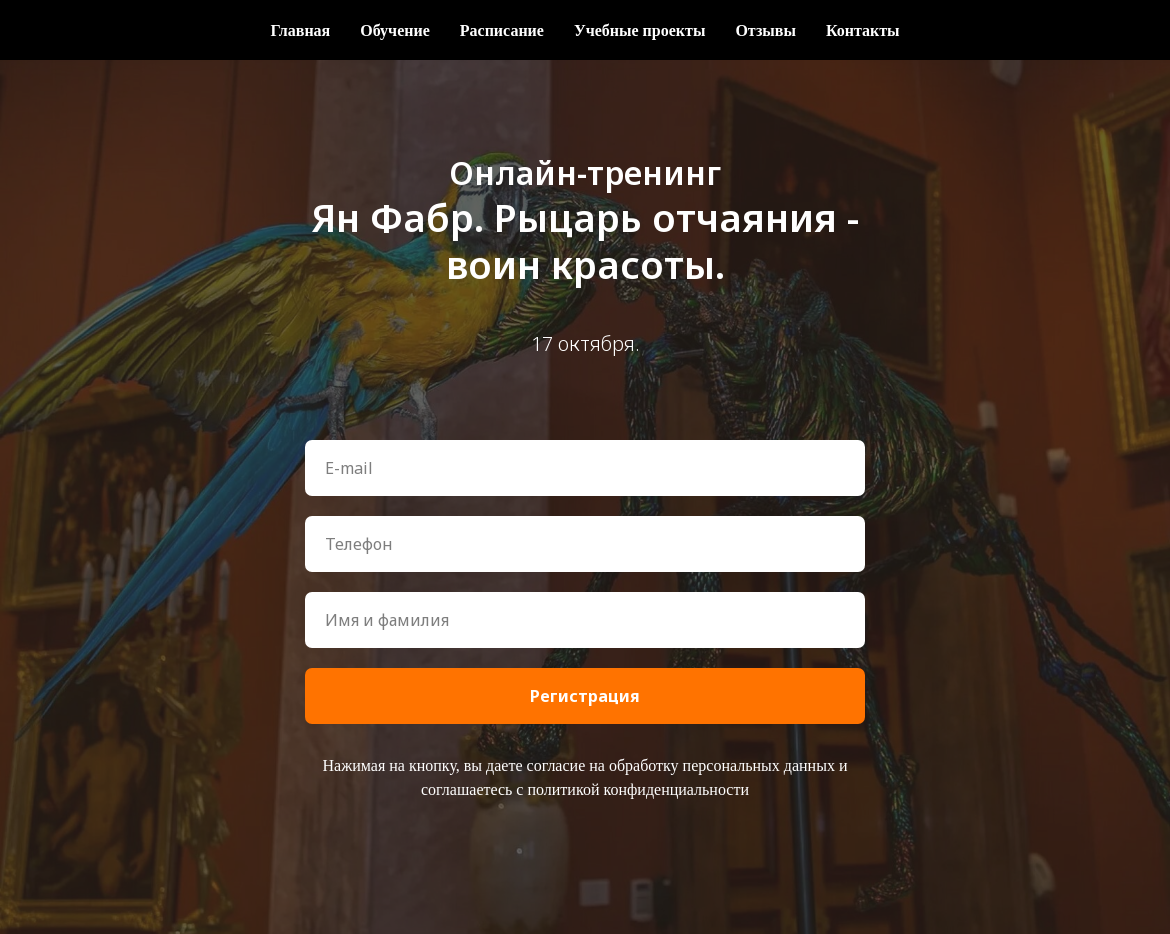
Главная (300, 30)
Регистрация (585, 696)
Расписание (502, 30)
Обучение (395, 30)
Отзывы (765, 30)
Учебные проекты (639, 30)
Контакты (863, 30)
